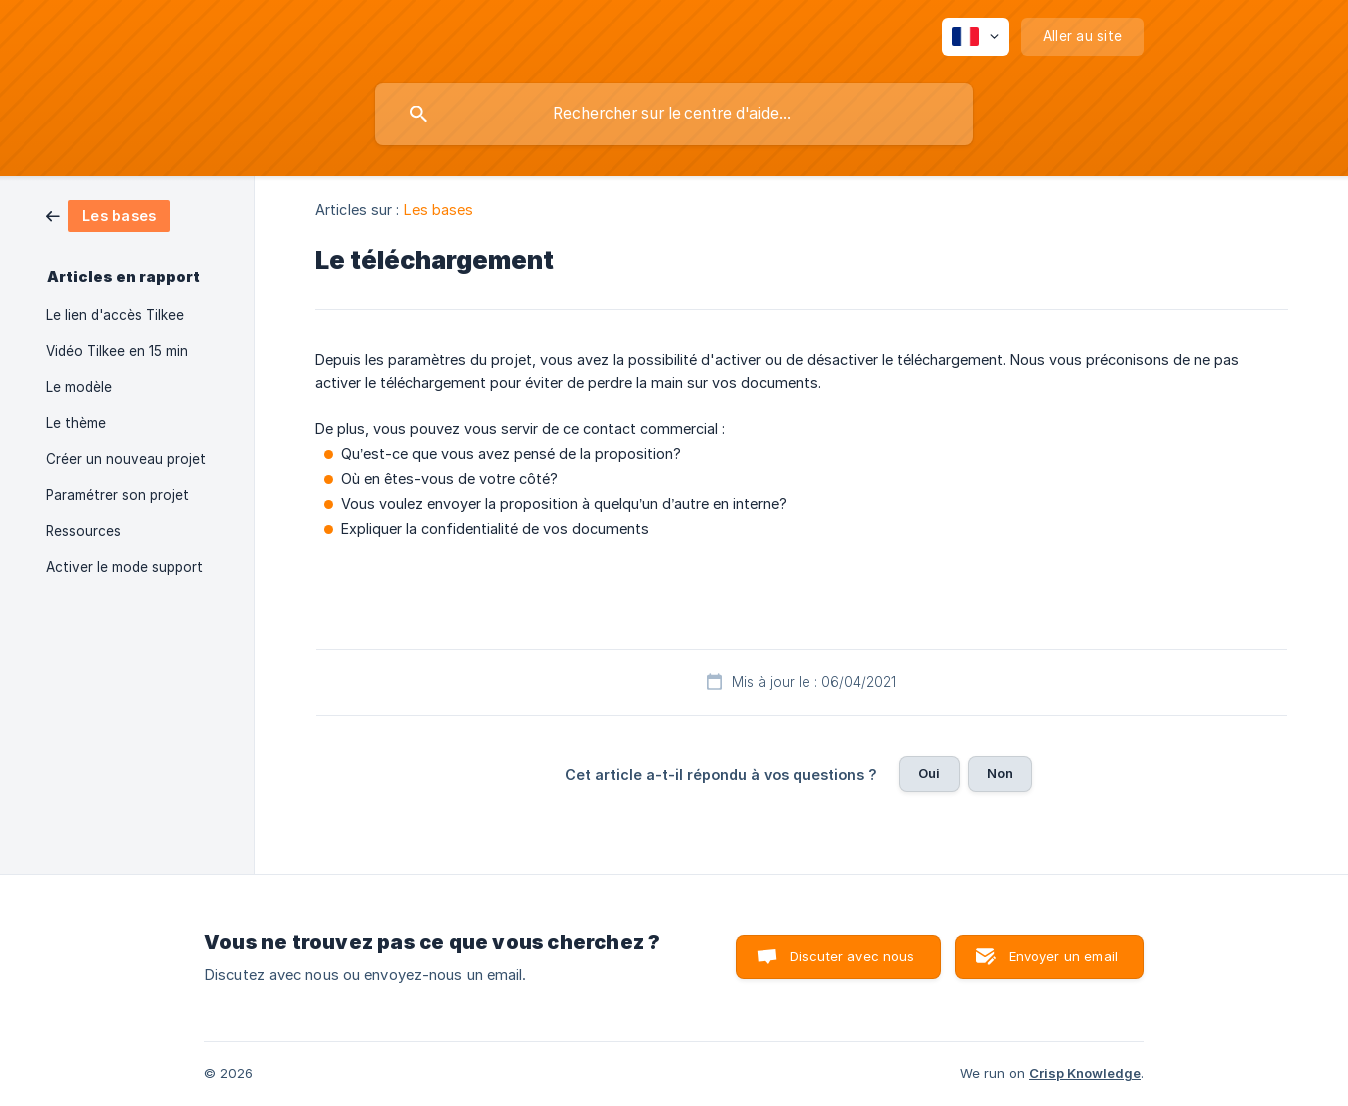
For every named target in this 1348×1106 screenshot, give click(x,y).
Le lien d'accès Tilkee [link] (115, 315)
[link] (108, 214)
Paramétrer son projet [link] (117, 495)
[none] (975, 37)
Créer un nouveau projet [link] (126, 459)
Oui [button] (929, 773)
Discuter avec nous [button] (852, 956)
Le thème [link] (76, 423)
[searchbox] (674, 114)
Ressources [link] (83, 531)
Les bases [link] (439, 209)
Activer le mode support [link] (124, 567)
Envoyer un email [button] (1063, 956)
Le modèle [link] (79, 387)
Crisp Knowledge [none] (1085, 1073)
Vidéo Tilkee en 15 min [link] (117, 351)
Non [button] (1000, 773)
